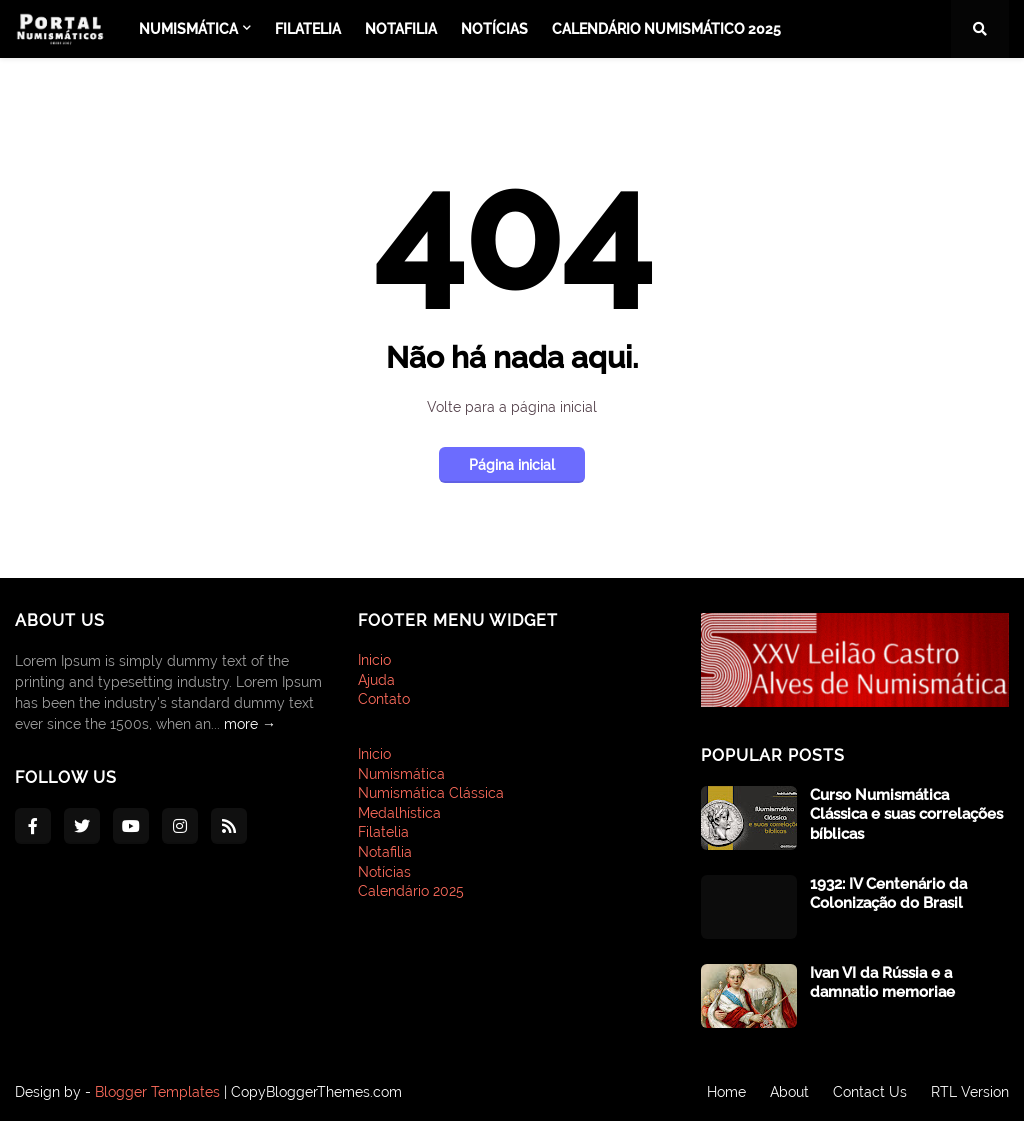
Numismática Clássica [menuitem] (431, 793)
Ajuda (376, 680)
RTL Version (970, 1092)
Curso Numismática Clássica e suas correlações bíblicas (906, 814)
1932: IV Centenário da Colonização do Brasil (888, 894)
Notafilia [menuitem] (401, 29)
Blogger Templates (157, 1092)
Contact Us (870, 1092)
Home (726, 1092)
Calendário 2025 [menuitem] (411, 891)
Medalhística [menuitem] (399, 813)
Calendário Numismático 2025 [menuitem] (666, 29)
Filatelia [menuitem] (308, 29)
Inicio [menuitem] (374, 754)
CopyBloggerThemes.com (316, 1092)
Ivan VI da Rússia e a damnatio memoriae (882, 983)
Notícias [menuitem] (494, 29)
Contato (384, 699)
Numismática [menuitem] (188, 29)
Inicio (374, 660)
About (789, 1092)
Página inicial (512, 465)
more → (250, 724)
